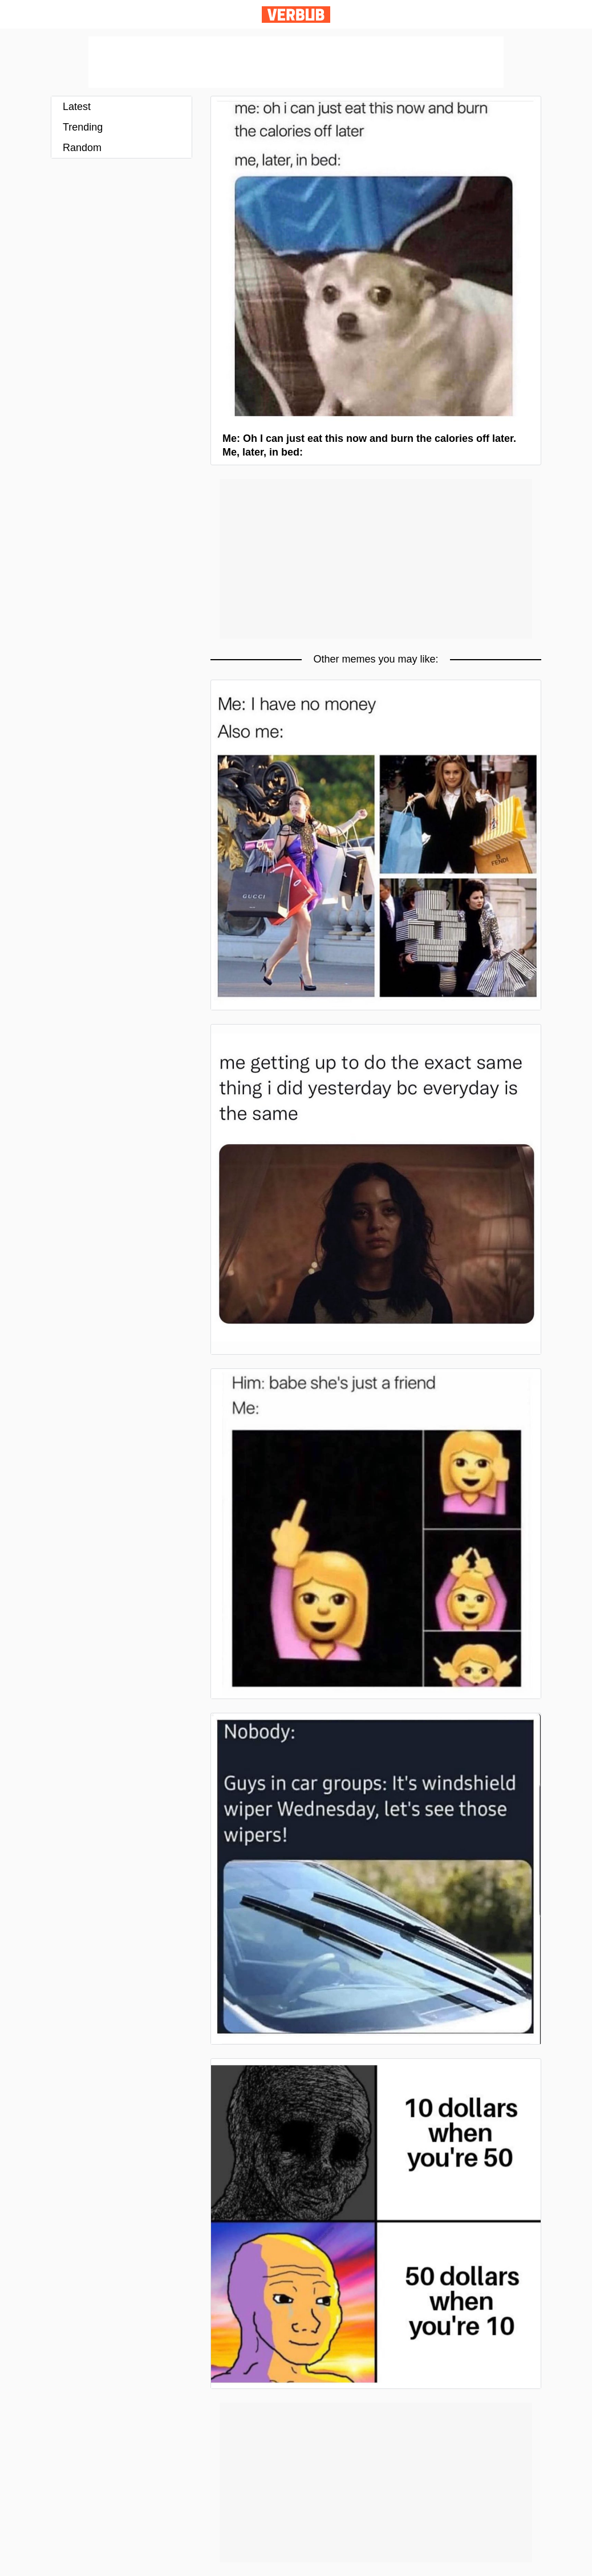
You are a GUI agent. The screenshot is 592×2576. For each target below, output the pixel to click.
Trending (83, 127)
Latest (77, 106)
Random (82, 147)
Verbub (296, 14)
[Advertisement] (296, 62)
